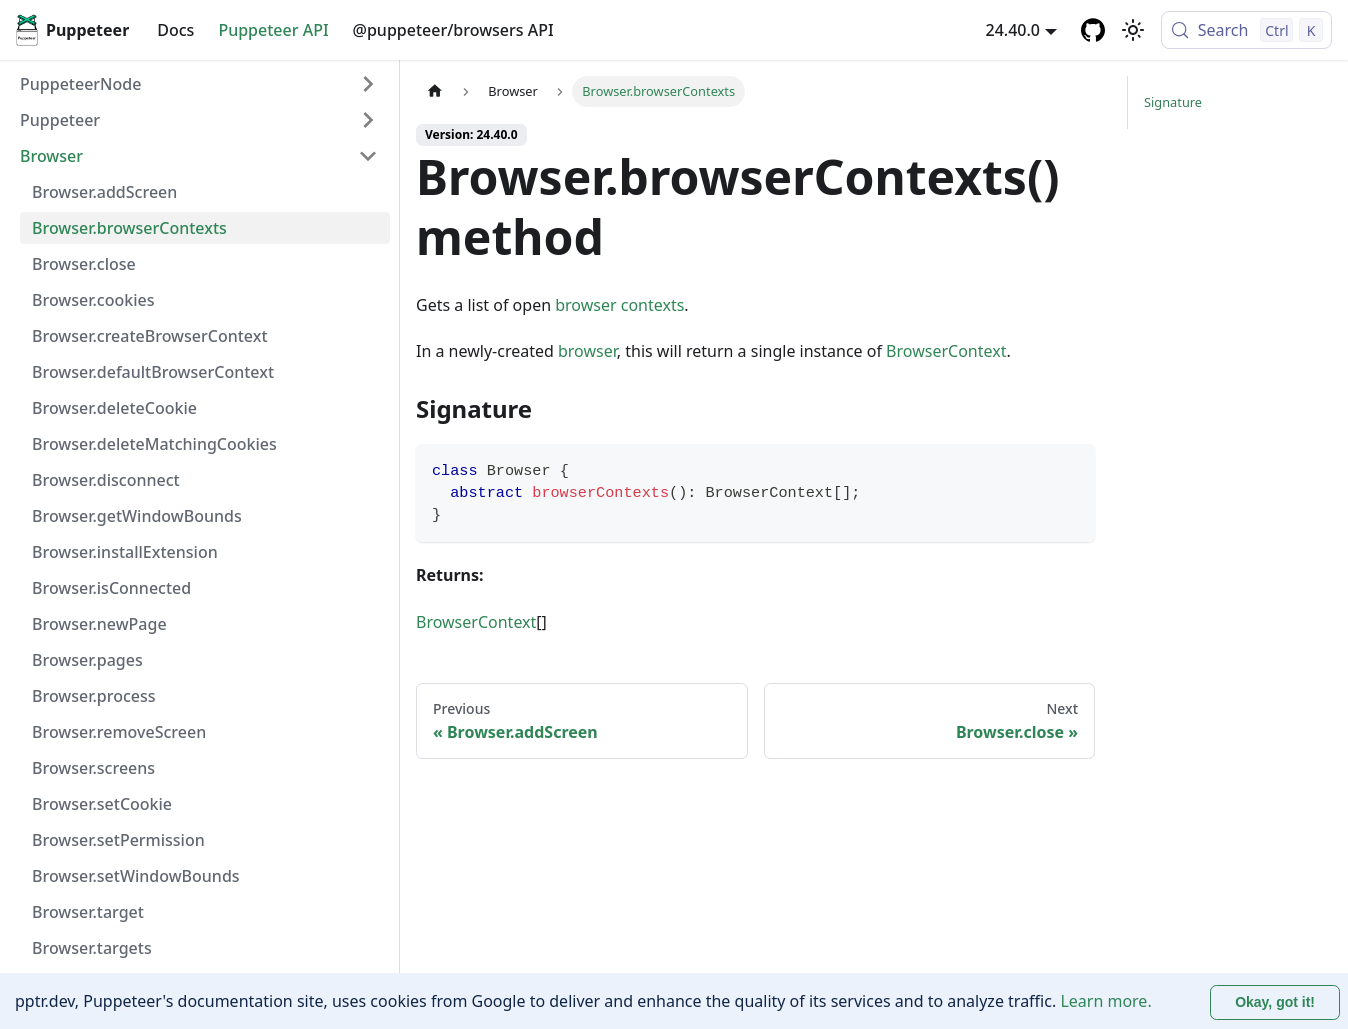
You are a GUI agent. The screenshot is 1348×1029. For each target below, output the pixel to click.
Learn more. (1105, 1001)
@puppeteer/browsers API (453, 30)
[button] (199, 120)
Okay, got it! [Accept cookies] (1275, 1002)
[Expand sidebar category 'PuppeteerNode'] (368, 84)
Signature (1173, 102)
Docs (175, 30)
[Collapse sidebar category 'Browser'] (368, 156)
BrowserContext (946, 351)
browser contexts (619, 305)
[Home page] (435, 91)
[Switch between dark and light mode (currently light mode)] (1133, 30)
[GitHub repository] (1093, 30)
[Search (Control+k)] (1246, 30)
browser (587, 351)
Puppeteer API (273, 30)
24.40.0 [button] (1013, 30)
